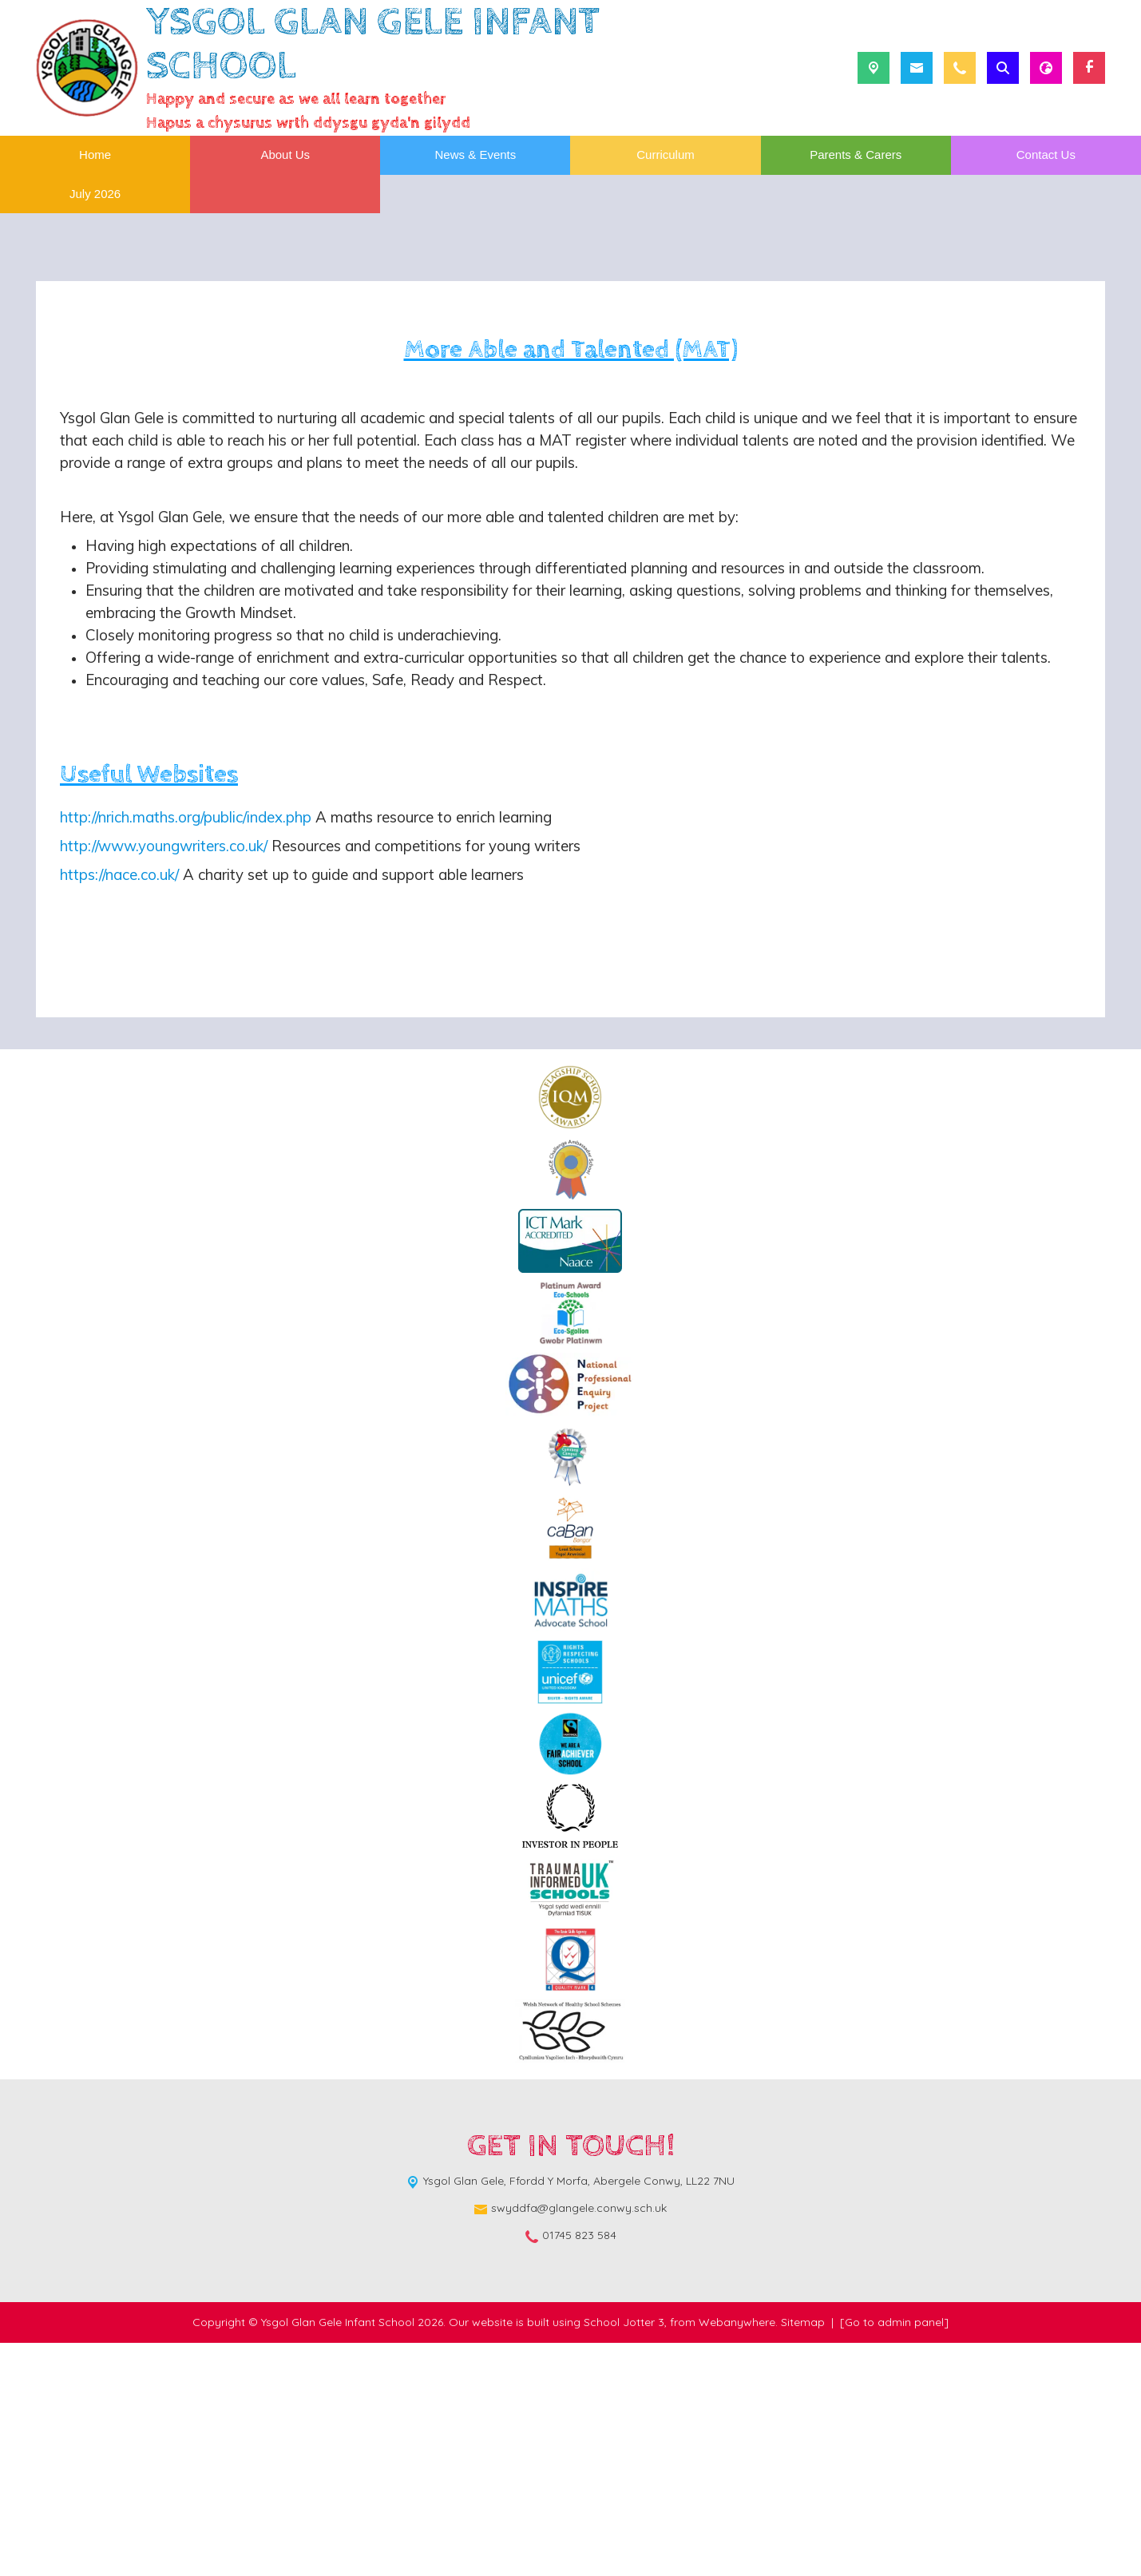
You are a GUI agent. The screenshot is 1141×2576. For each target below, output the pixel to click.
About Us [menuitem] (285, 154)
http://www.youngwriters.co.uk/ (163, 1078)
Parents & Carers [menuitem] (855, 154)
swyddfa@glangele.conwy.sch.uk (579, 2441)
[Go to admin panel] (894, 2555)
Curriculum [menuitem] (665, 154)
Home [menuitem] (95, 154)
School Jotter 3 (624, 2555)
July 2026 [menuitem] (95, 193)
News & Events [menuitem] (476, 154)
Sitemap (803, 2555)
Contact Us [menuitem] (1046, 154)
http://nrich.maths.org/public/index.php (185, 1050)
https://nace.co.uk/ (119, 1107)
